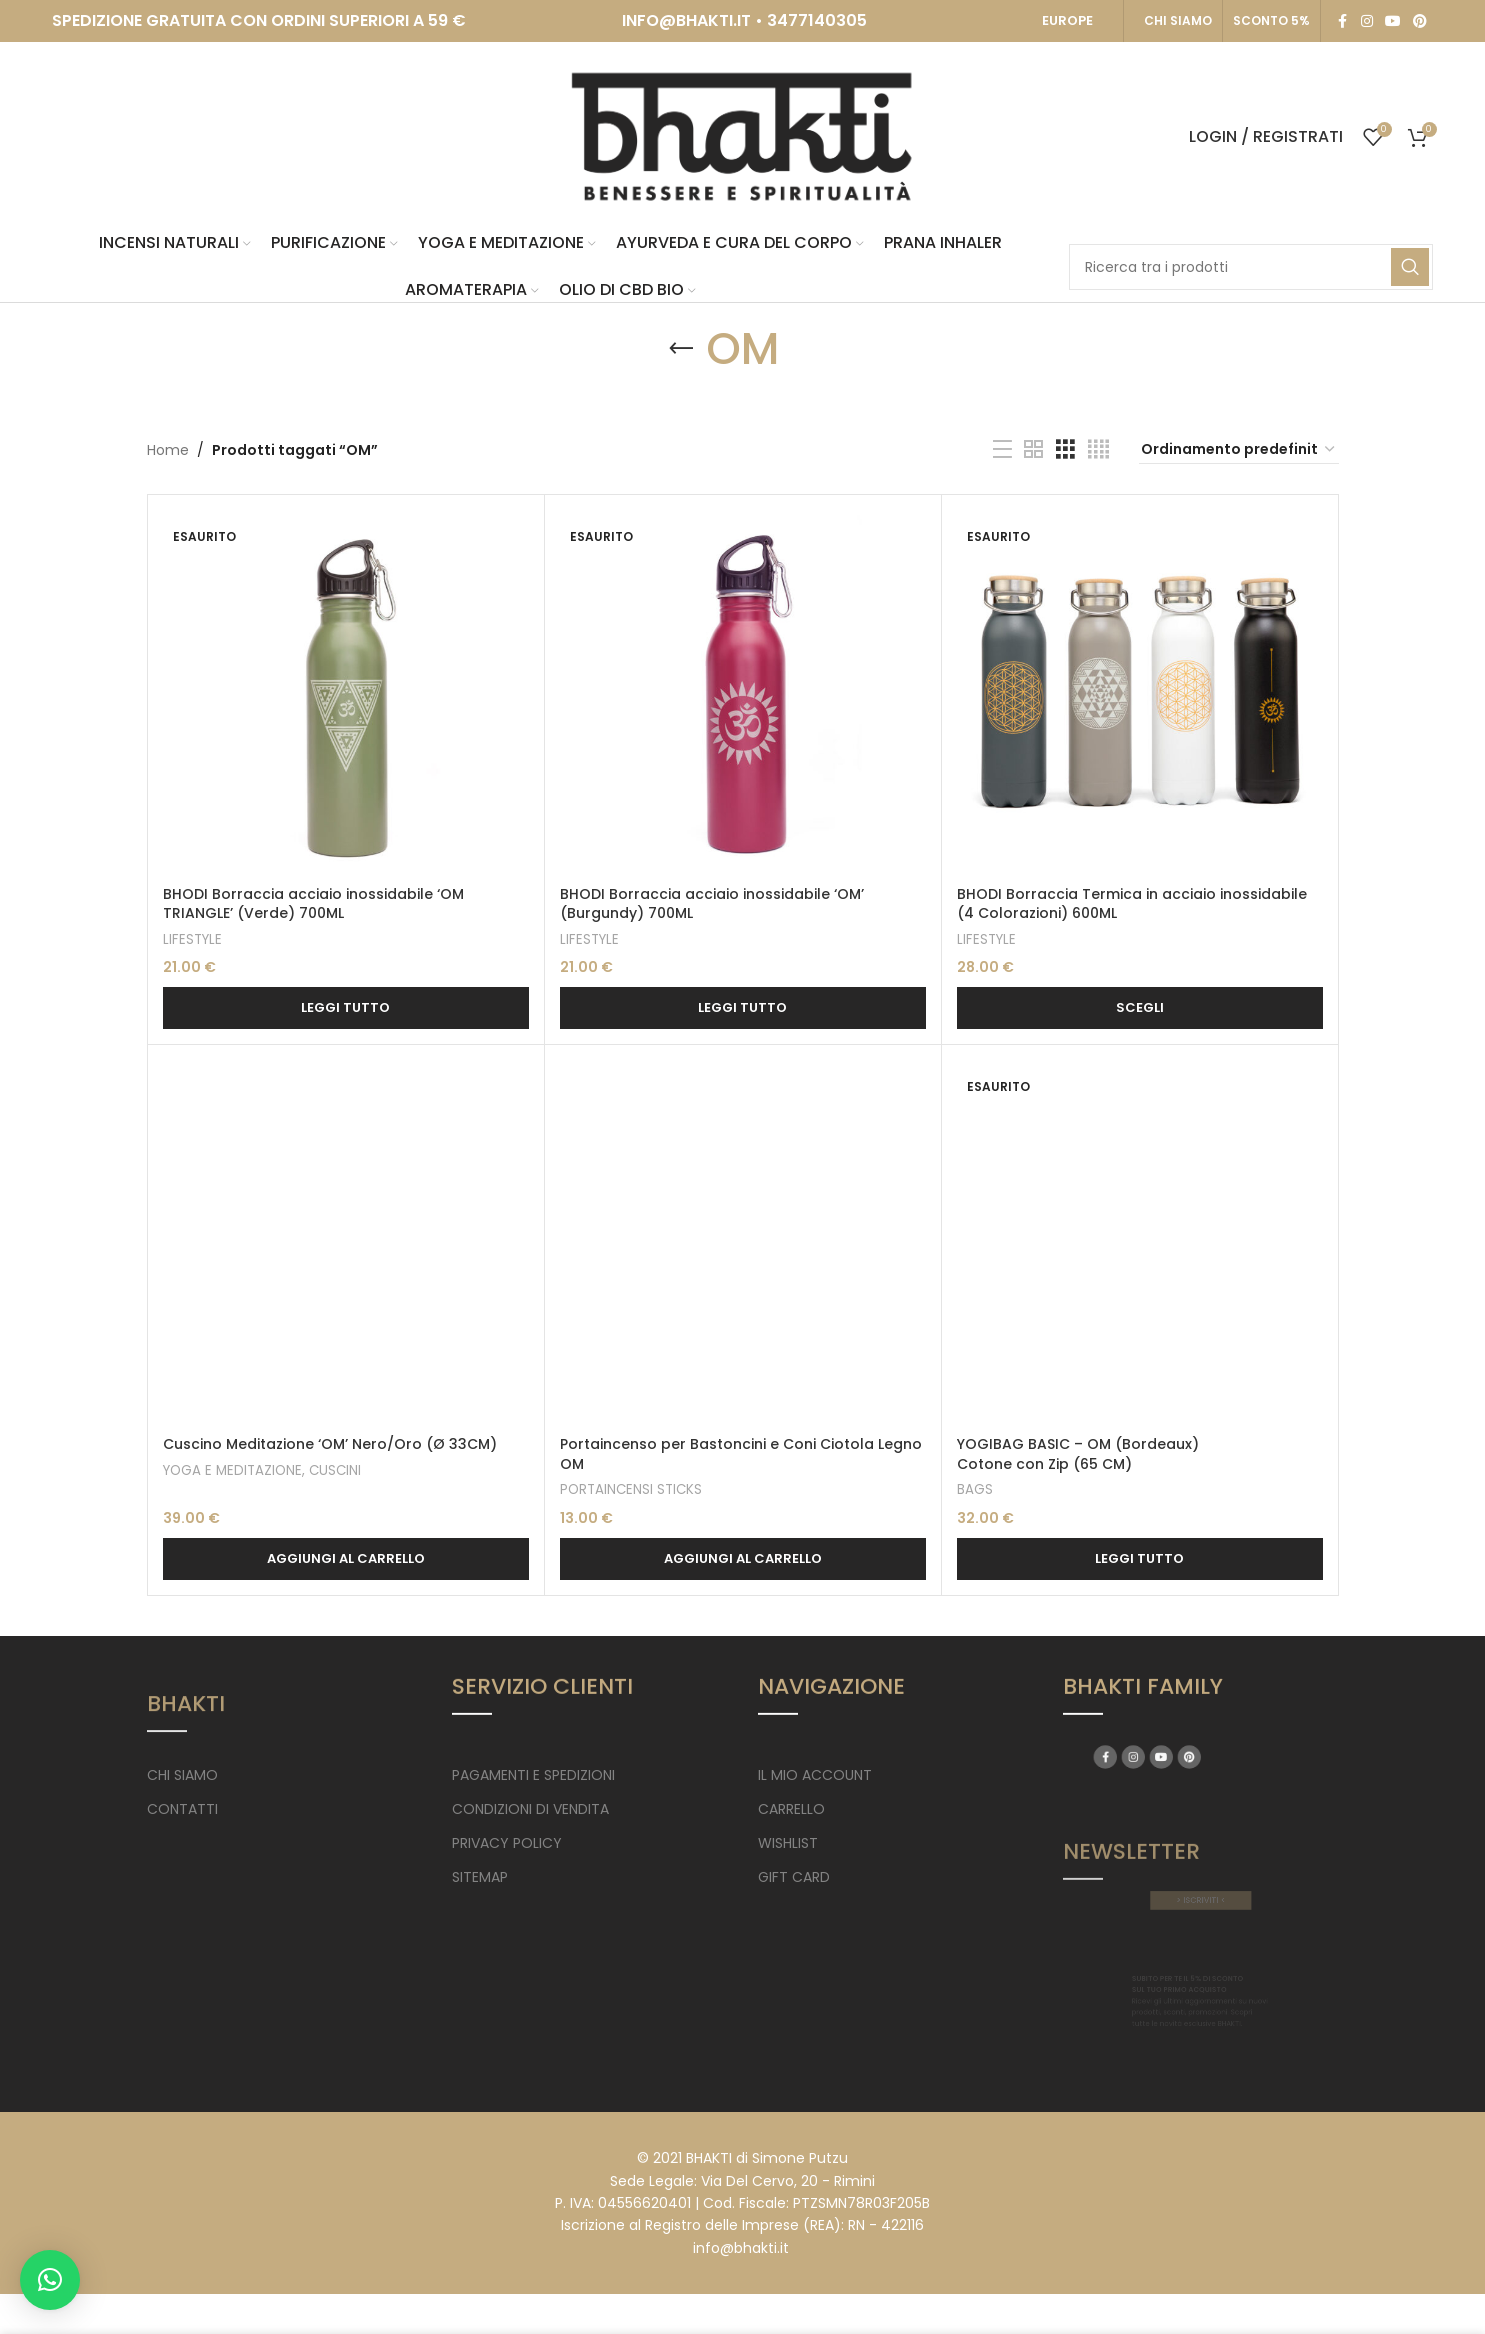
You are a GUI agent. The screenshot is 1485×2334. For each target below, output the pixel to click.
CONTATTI (182, 1809)
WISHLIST (788, 1843)
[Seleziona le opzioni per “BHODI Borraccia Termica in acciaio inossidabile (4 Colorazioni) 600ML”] (1140, 1008)
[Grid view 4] (1098, 449)
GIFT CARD (794, 1877)
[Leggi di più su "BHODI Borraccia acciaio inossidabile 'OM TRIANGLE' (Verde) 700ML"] (346, 1008)
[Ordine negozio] (1239, 450)
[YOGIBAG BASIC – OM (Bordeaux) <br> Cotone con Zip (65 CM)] (1140, 1243)
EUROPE (1067, 20)
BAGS (975, 1489)
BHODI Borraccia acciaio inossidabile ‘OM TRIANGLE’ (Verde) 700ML (313, 904)
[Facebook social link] (1343, 21)
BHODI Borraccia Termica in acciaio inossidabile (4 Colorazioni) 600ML (1132, 904)
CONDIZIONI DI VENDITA (530, 1809)
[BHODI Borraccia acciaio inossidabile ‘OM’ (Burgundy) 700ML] (743, 693)
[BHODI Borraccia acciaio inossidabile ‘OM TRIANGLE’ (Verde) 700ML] (346, 693)
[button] (346, 1559)
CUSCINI (335, 1470)
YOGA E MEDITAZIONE (232, 1470)
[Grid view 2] (1033, 449)
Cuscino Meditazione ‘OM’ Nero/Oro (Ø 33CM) (330, 1444)
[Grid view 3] (1065, 449)
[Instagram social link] (1367, 21)
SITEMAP (480, 1877)
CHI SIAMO (1178, 20)
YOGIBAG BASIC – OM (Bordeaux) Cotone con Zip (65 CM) (1078, 1454)
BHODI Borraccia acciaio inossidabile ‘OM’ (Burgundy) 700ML (712, 904)
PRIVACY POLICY (507, 1843)
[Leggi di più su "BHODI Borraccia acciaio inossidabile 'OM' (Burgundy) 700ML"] (743, 1008)
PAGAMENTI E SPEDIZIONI (533, 1775)
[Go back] (681, 349)
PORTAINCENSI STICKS (631, 1489)
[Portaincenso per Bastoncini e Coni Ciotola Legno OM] (743, 1243)
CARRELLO (791, 1809)
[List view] (1002, 449)
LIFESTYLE (192, 939)
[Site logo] (743, 136)
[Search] (1251, 267)
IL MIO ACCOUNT (815, 1775)
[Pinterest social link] (1420, 21)
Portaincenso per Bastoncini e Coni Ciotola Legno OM (741, 1454)
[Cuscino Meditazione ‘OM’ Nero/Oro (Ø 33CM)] (346, 1243)
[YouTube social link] (1393, 21)
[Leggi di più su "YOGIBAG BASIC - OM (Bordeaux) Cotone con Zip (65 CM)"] (1140, 1559)
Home (168, 450)
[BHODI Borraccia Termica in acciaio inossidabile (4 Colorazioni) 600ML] (1140, 693)
